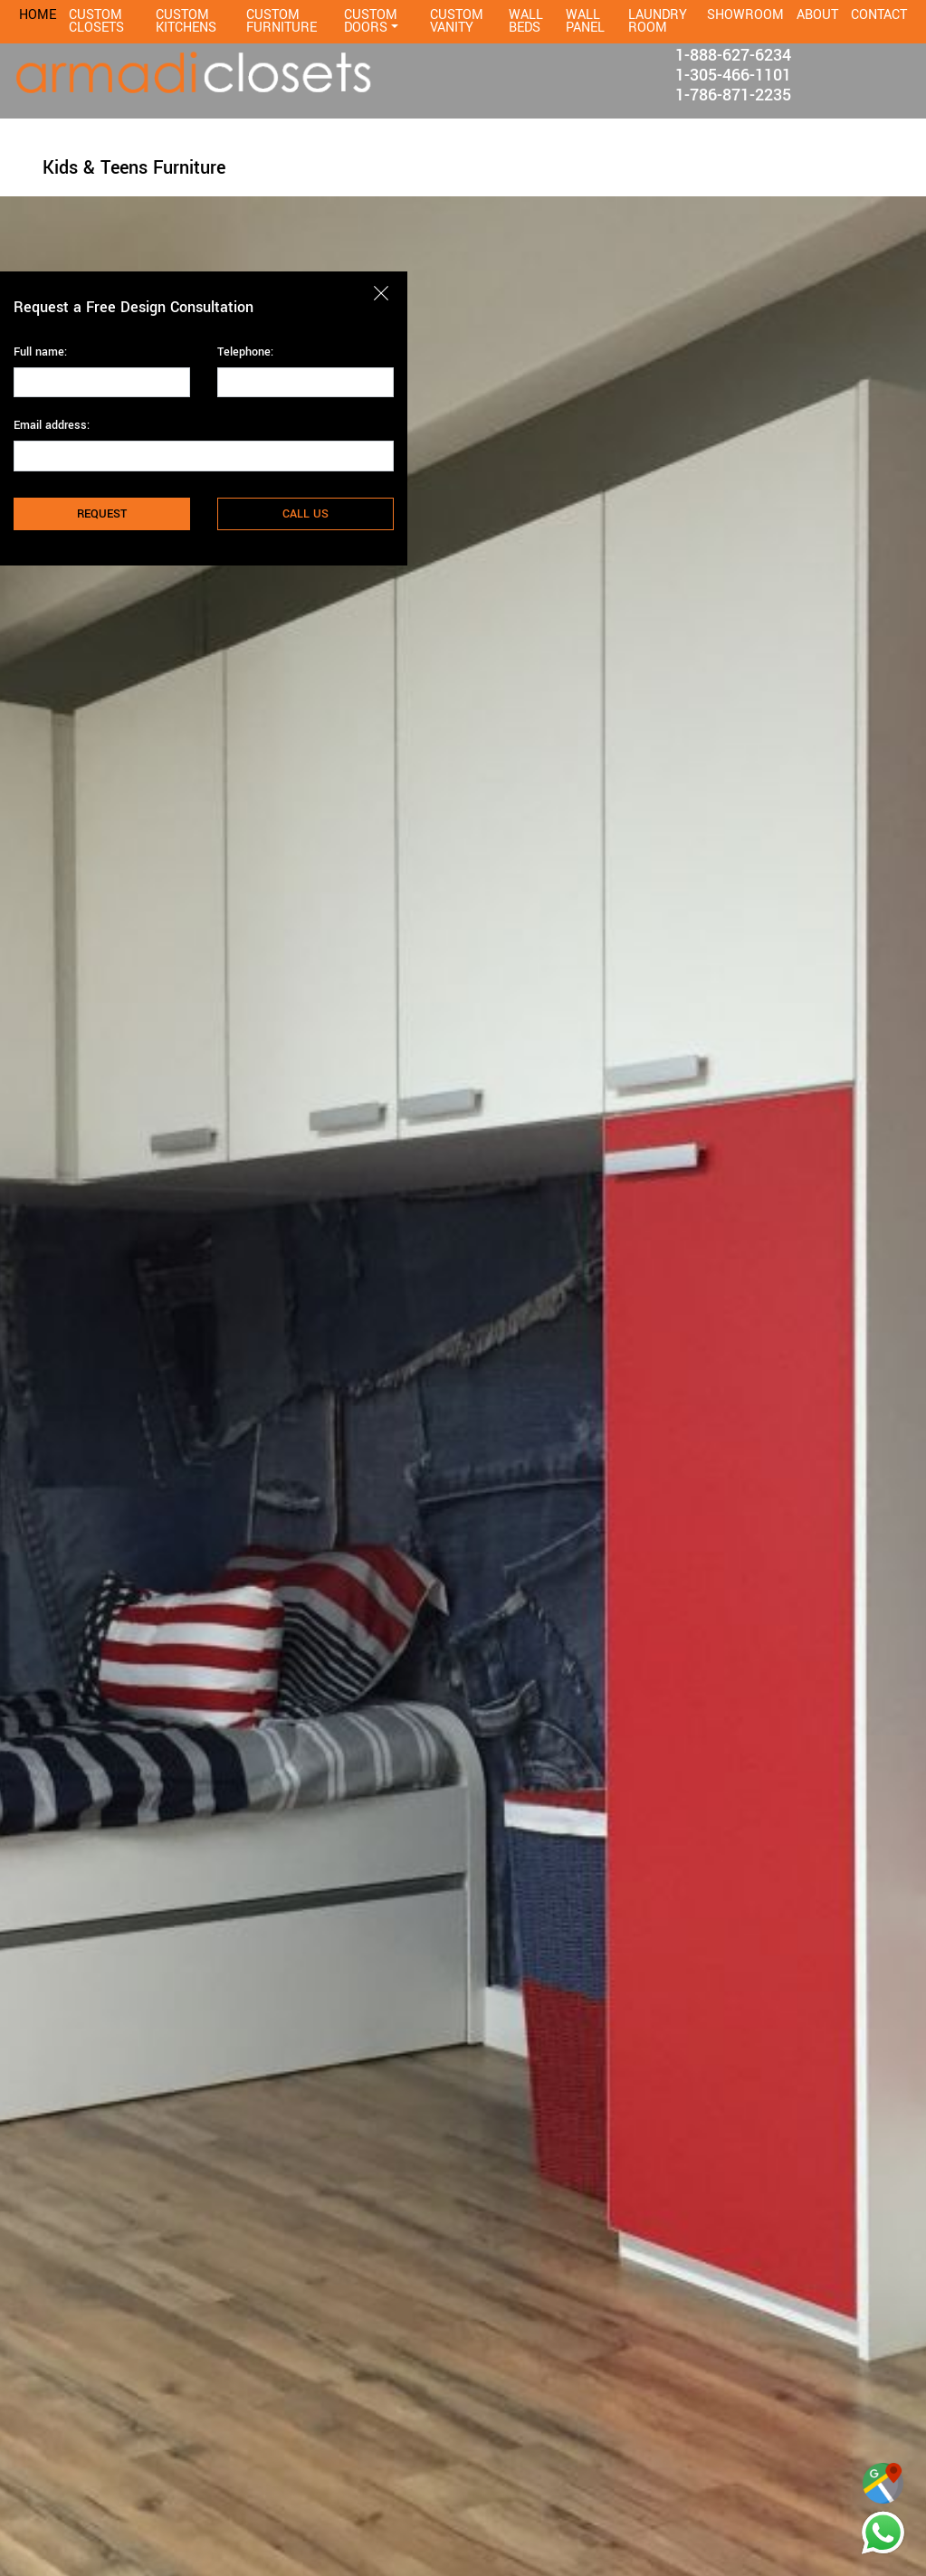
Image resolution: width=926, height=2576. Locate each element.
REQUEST (102, 514)
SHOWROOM (745, 14)
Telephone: (245, 352)
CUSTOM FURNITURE (281, 21)
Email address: (52, 425)
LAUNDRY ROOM (657, 21)
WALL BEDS (526, 21)
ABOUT (817, 14)
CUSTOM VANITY (456, 21)
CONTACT (879, 14)
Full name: (40, 352)
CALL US (305, 514)
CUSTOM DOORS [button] (370, 21)
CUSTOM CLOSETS (96, 21)
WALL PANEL (585, 21)
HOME (37, 14)
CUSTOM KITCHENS (186, 21)
